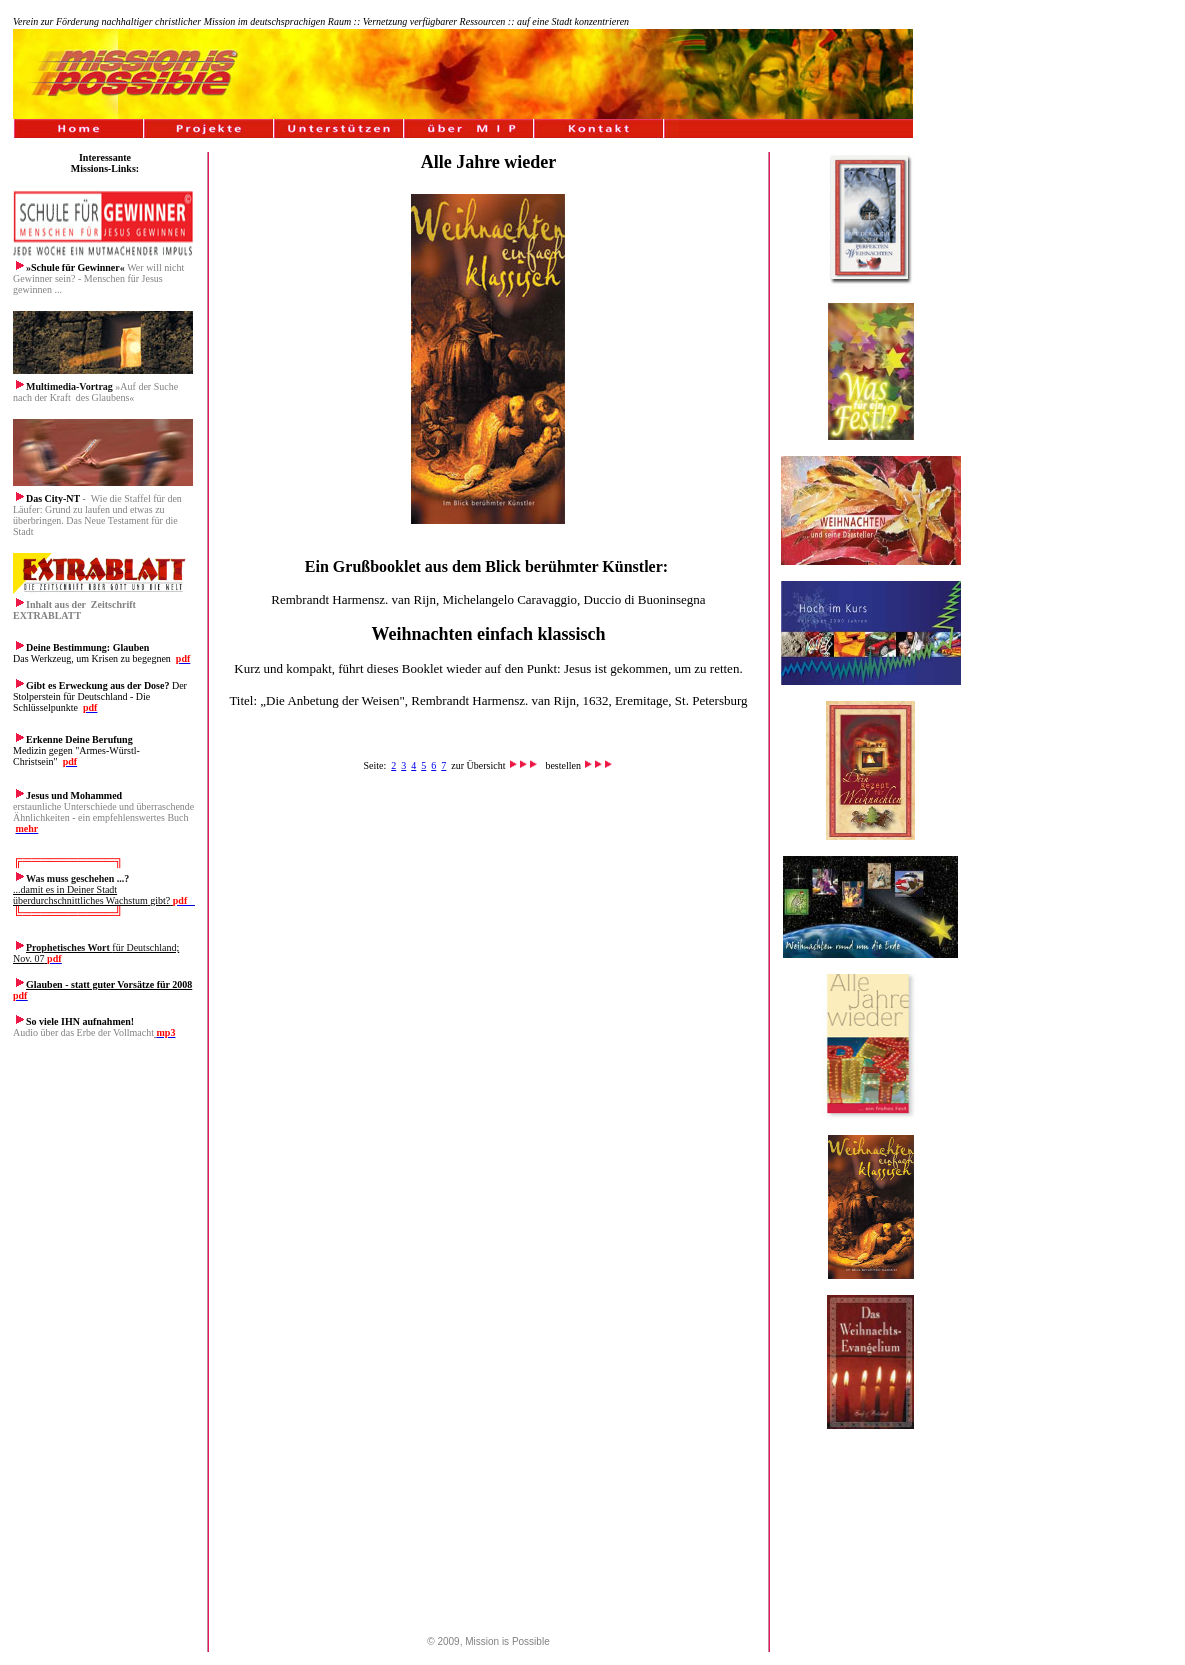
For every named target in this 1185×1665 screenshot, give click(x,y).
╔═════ (40, 859)
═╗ (114, 859)
